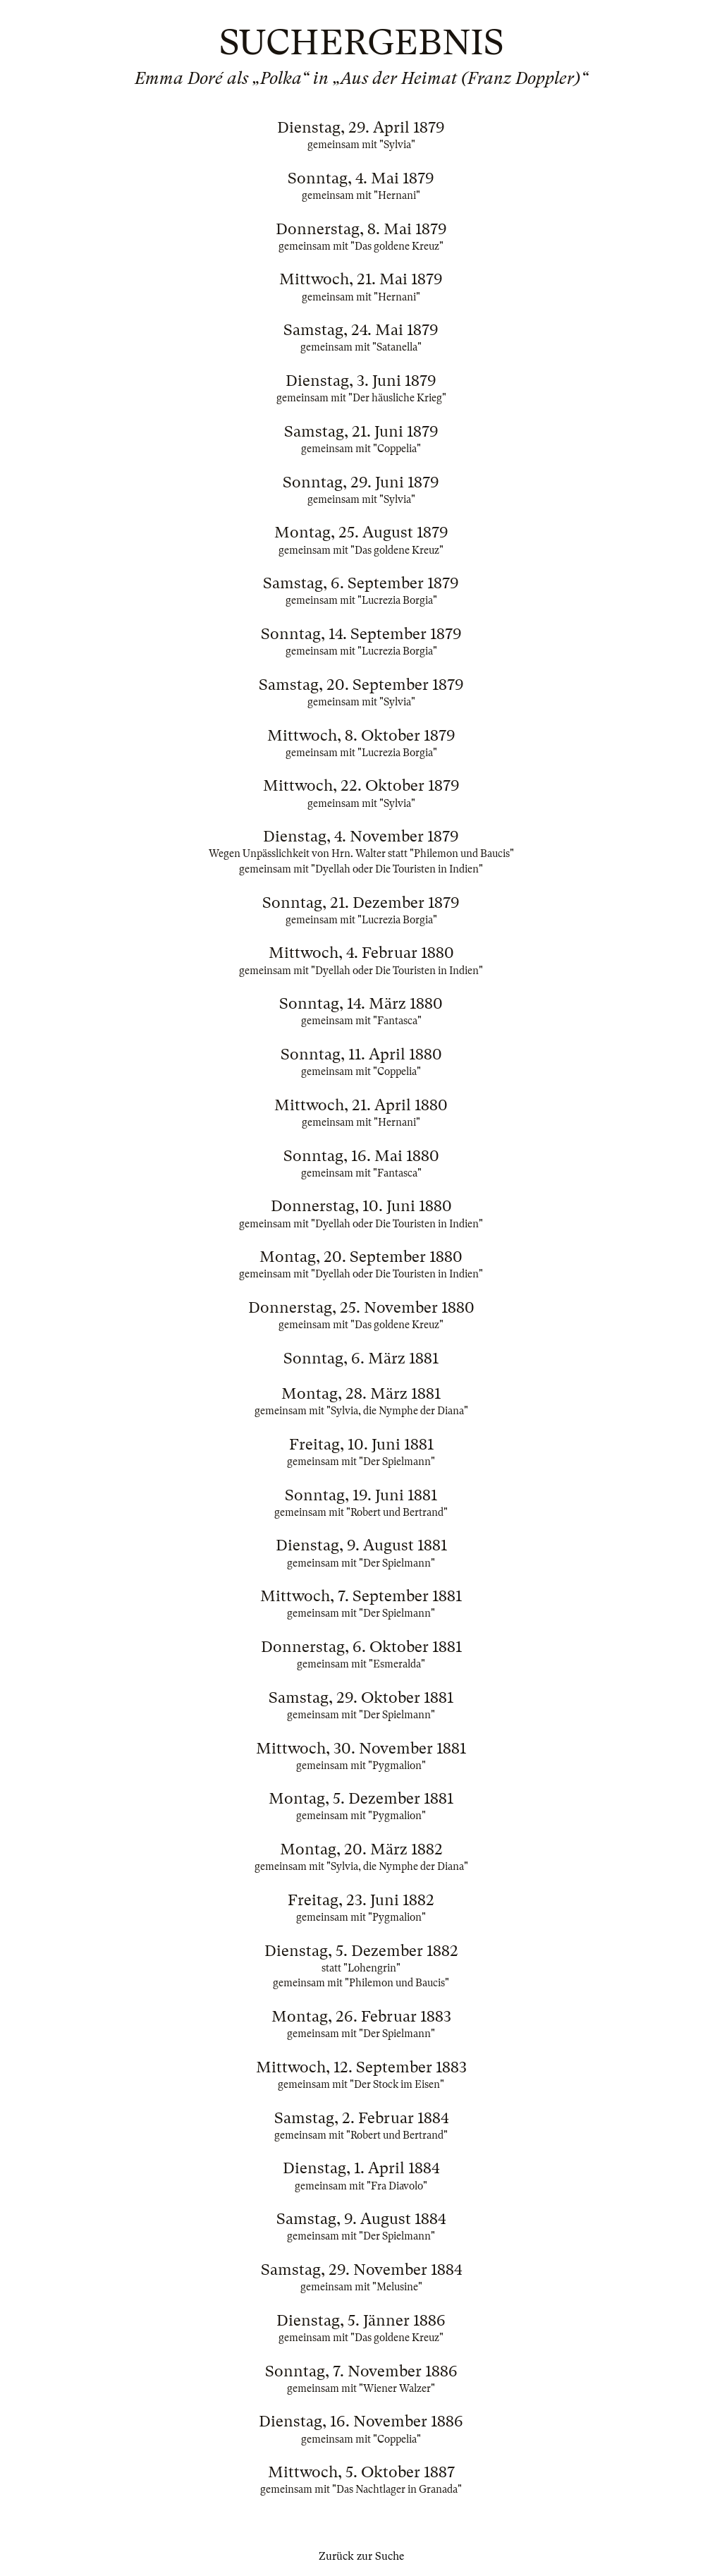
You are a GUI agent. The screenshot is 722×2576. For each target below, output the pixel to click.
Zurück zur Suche (361, 2556)
